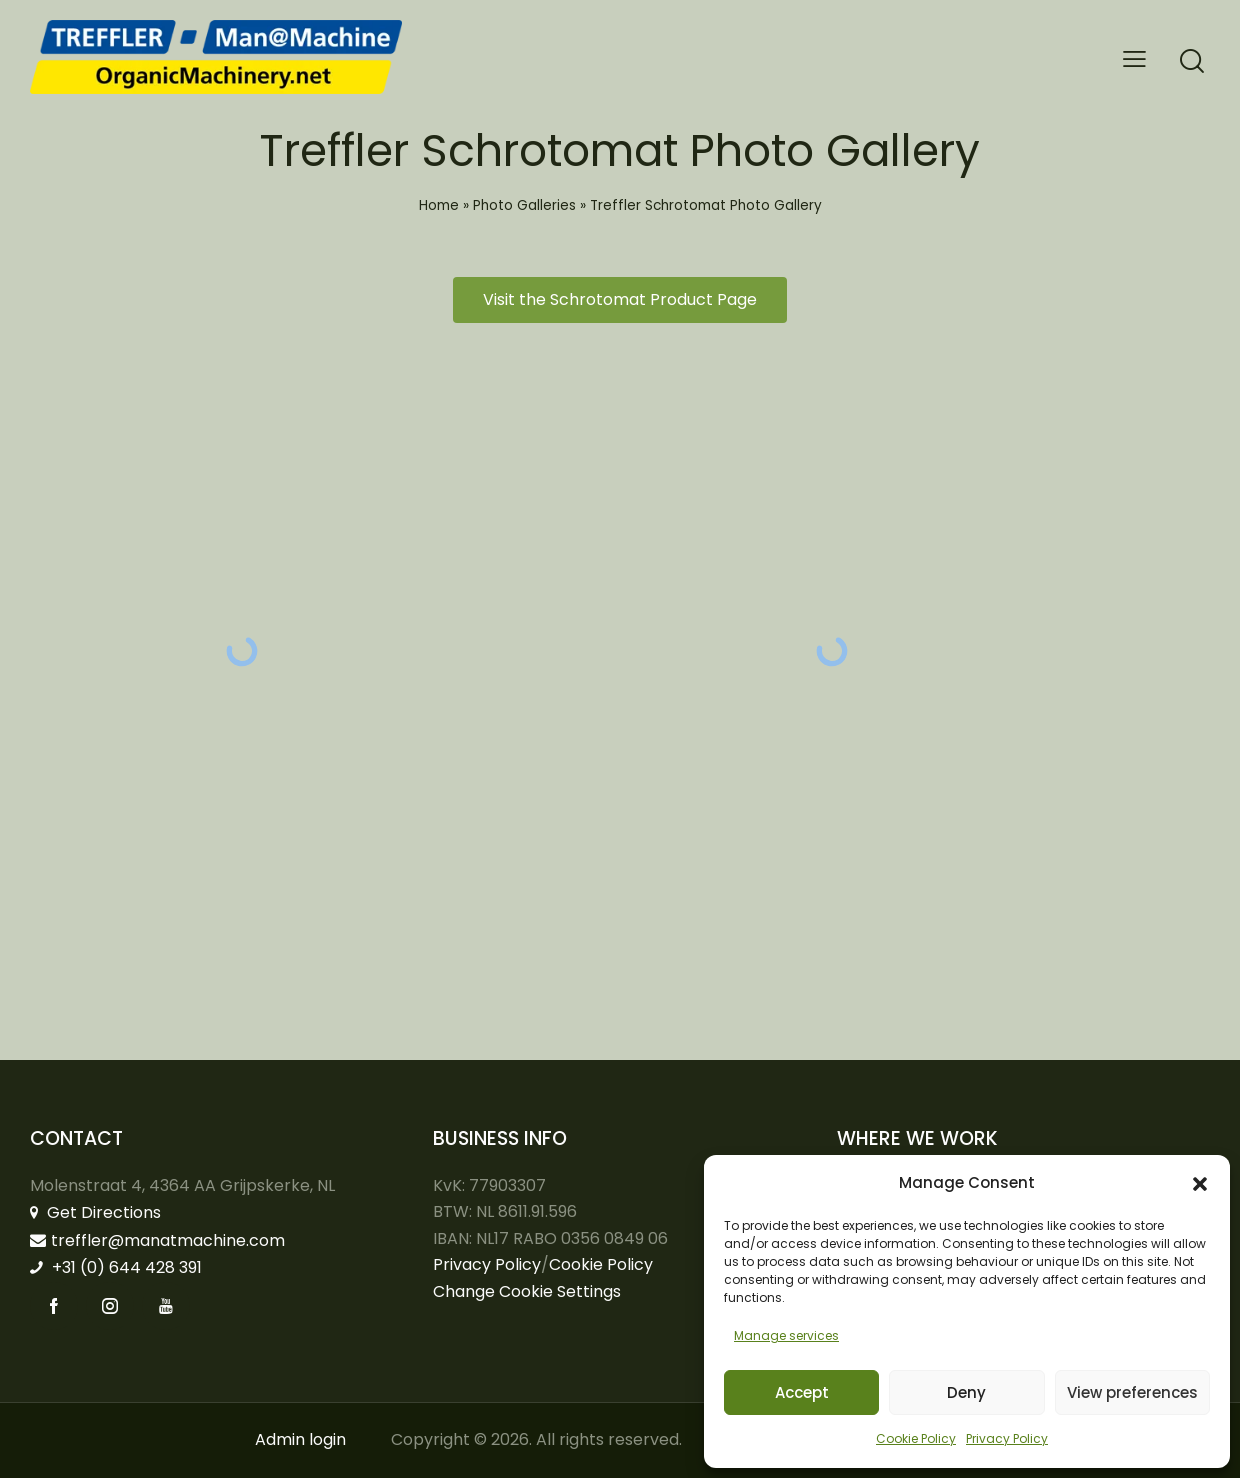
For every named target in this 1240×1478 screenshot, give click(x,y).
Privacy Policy (1007, 1438)
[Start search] (1192, 61)
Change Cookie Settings (527, 1291)
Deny (966, 1392)
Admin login (300, 1439)
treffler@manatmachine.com (157, 1240)
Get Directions (95, 1212)
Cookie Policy (916, 1438)
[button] (1200, 1184)
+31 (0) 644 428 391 (116, 1267)
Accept (802, 1392)
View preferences (1132, 1392)
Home (439, 205)
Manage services (786, 1335)
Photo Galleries (524, 205)
